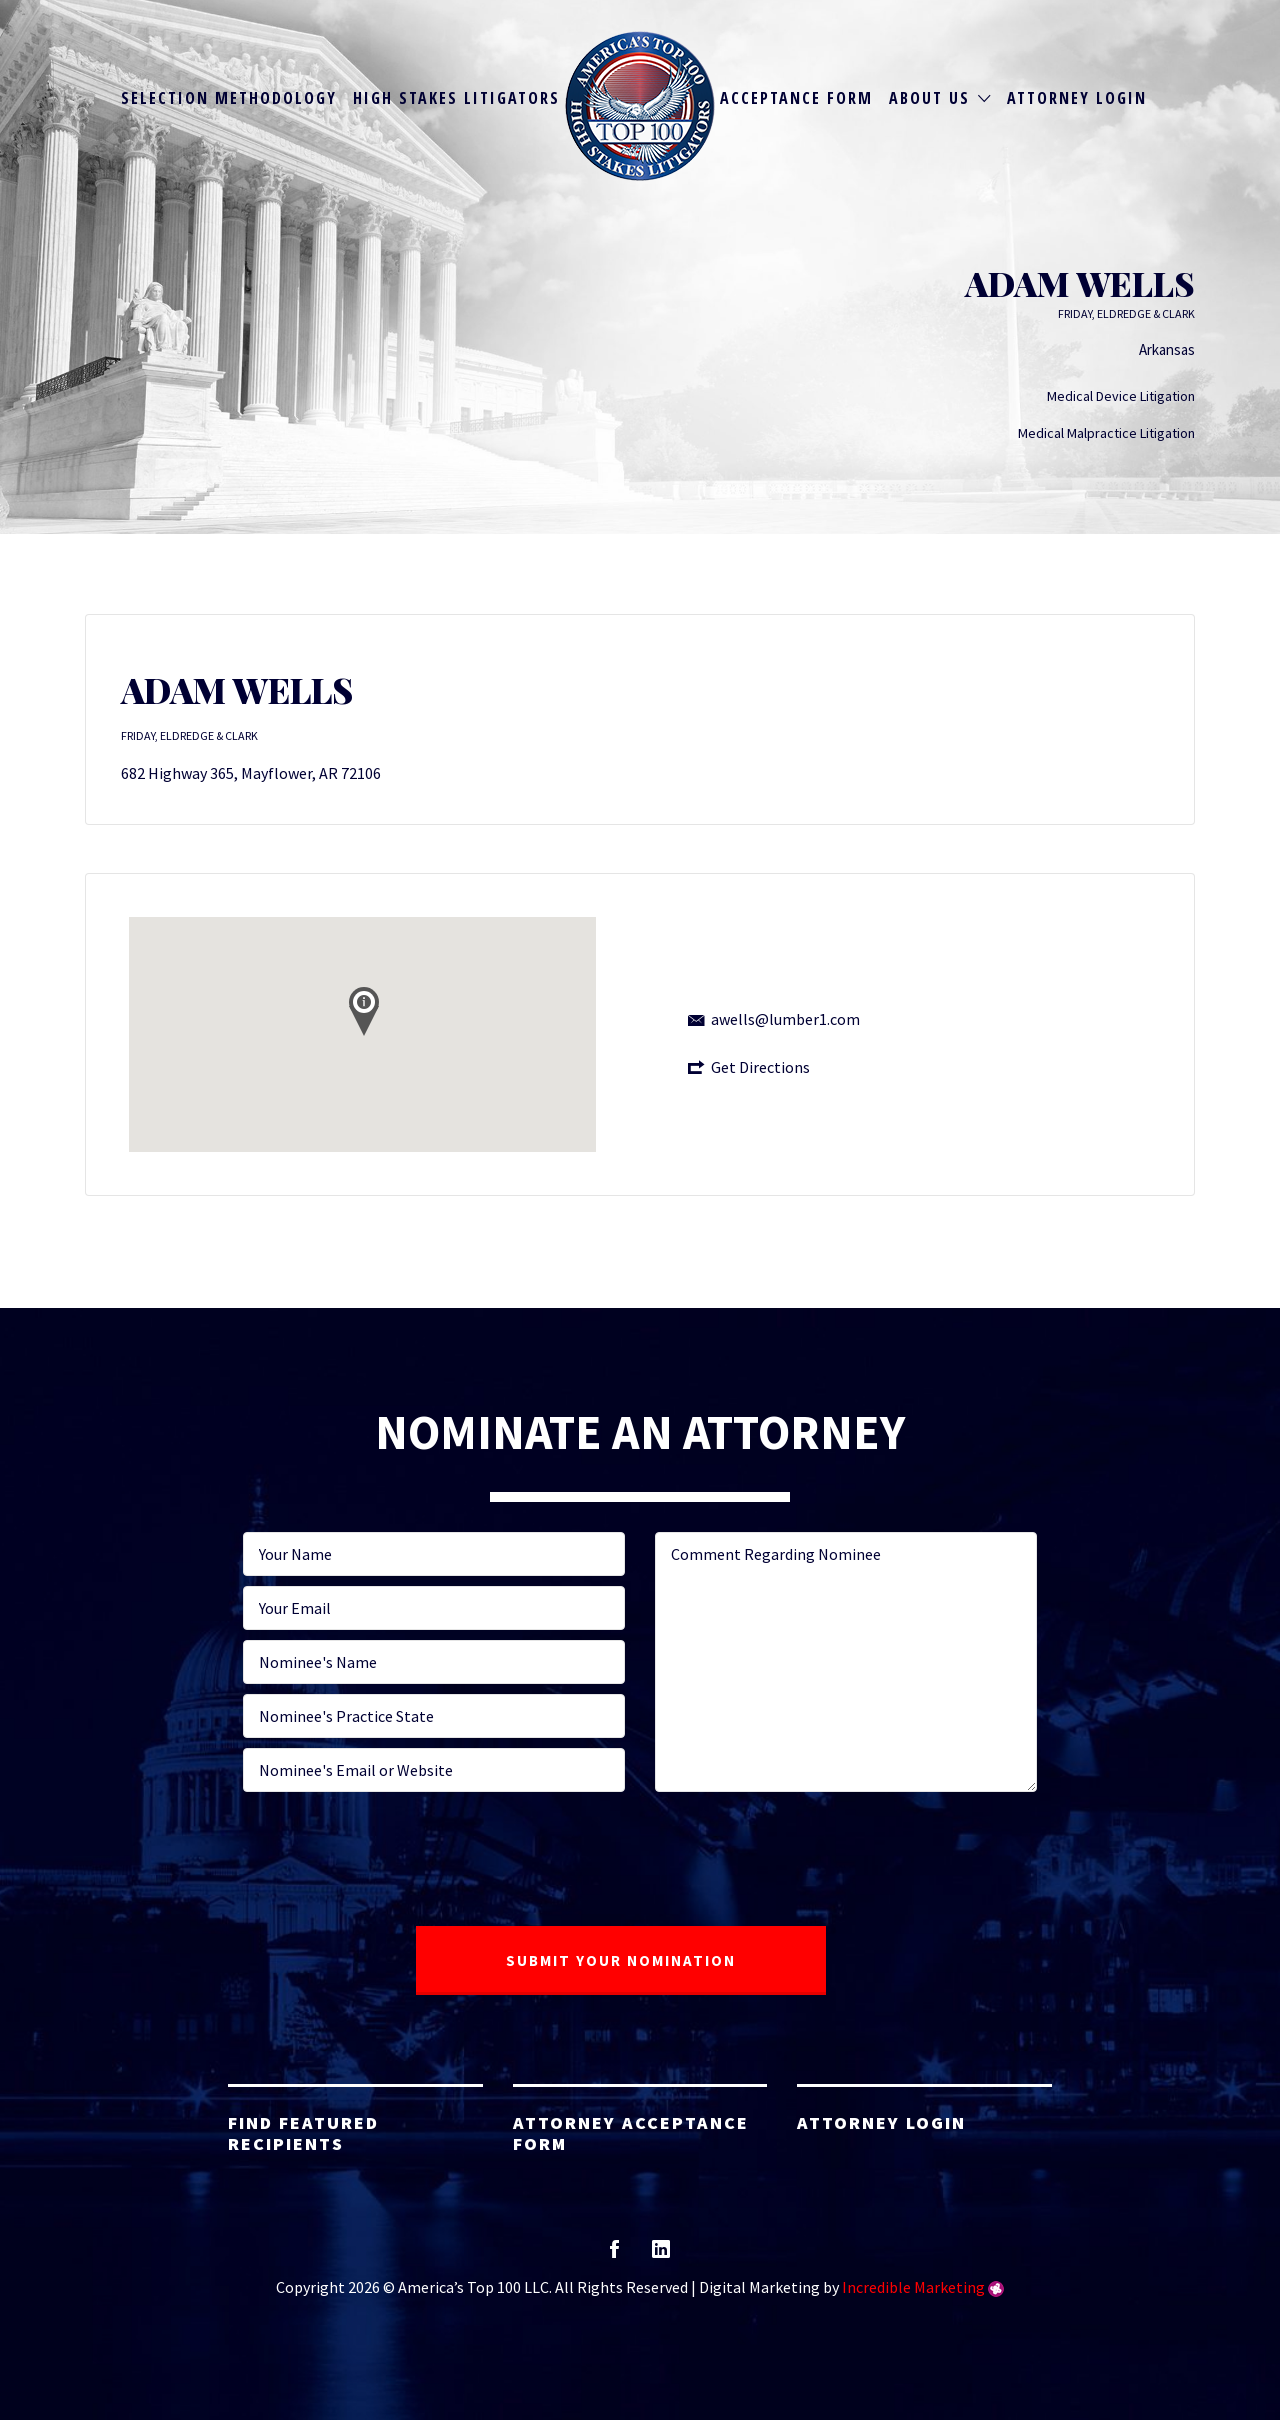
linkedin (661, 2255)
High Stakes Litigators (456, 98)
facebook (614, 2255)
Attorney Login (1077, 98)
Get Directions (760, 1067)
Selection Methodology (229, 98)
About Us (929, 98)
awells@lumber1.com (785, 1019)
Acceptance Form (796, 98)
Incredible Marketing (913, 2287)
